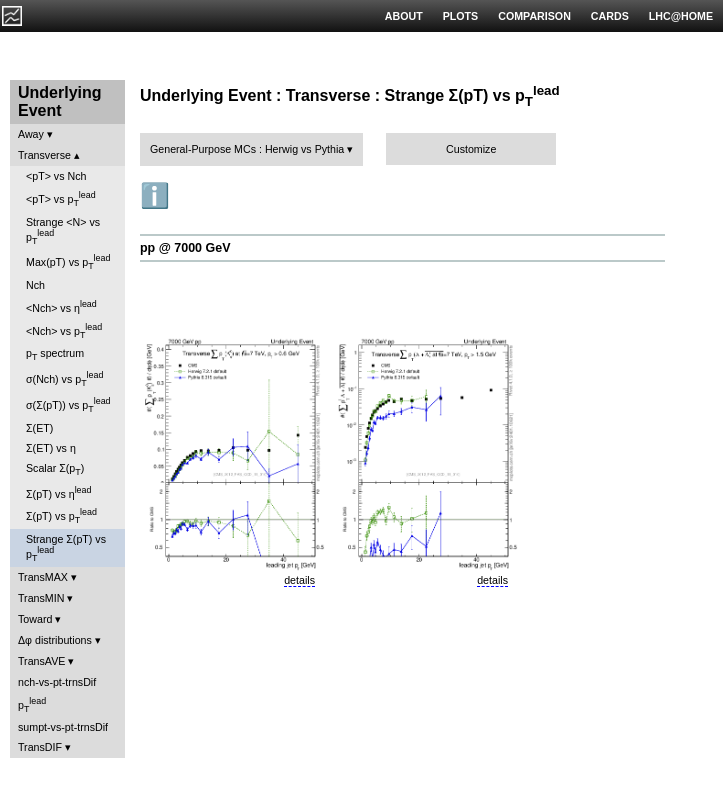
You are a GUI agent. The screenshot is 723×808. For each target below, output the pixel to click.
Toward (35, 619)
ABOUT (404, 16)
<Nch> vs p (64, 331)
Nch (35, 285)
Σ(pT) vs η (58, 492)
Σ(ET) (39, 428)
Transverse (44, 155)
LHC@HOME (681, 16)
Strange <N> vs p (63, 231)
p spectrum (55, 354)
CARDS (610, 16)
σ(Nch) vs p (64, 379)
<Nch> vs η (61, 306)
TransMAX (43, 577)
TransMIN (41, 598)
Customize (471, 149)
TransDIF (40, 747)
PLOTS (461, 16)
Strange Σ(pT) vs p (66, 548)
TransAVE (41, 661)
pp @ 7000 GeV (185, 248)
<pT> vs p (61, 199)
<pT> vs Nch (56, 176)
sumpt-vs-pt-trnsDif (63, 727)
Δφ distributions (55, 640)
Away (31, 134)
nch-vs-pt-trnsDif (57, 682)
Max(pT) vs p (68, 262)
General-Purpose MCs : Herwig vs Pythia (247, 149)
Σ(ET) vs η (51, 448)
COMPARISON (534, 16)
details (299, 580)
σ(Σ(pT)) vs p (68, 405)
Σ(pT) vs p (61, 516)
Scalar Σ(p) (55, 469)
